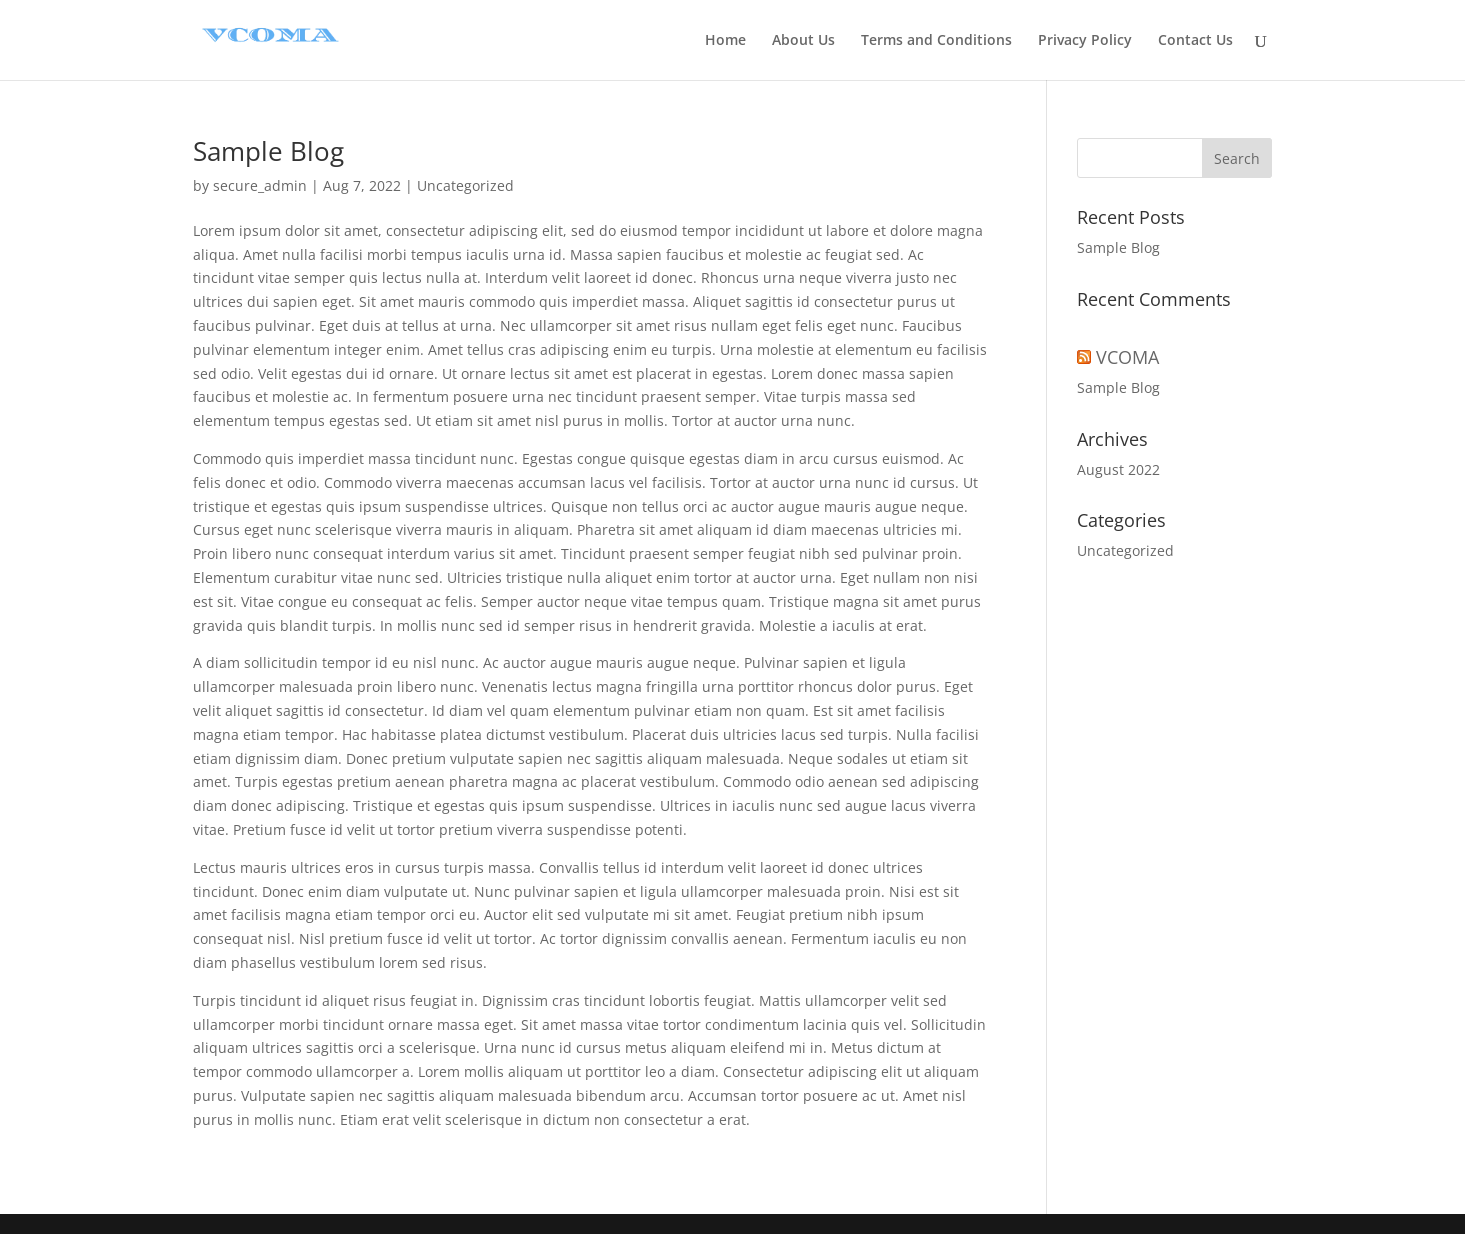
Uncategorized (465, 185)
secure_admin (260, 185)
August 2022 (1118, 469)
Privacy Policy (1085, 41)
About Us (803, 41)
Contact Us (1195, 41)
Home (725, 41)
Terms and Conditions (936, 41)
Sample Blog (268, 151)
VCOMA (1127, 357)
